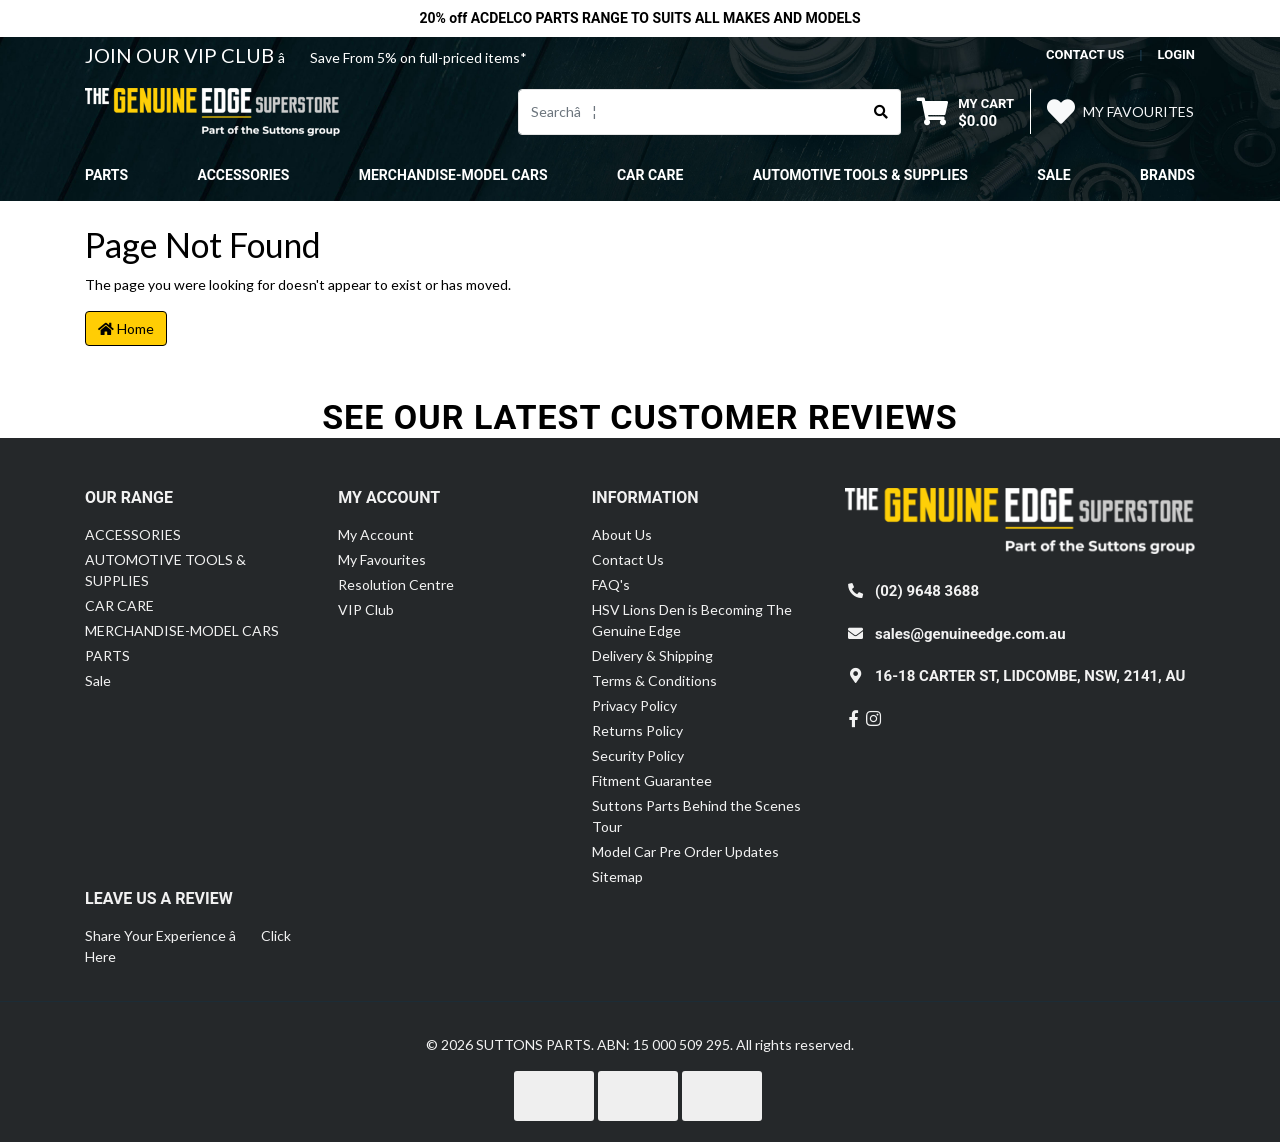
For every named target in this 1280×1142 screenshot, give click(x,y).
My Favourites (382, 559)
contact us (1085, 54)
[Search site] (881, 112)
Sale (1053, 175)
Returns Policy (637, 730)
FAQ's (611, 584)
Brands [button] (1167, 175)
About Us (622, 534)
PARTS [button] (106, 175)
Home (126, 328)
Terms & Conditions (654, 680)
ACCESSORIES (133, 534)
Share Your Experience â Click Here (188, 946)
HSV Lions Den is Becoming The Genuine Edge (692, 620)
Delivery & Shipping (652, 655)
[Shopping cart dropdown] (965, 111)
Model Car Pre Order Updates (685, 851)
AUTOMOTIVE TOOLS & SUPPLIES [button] (860, 175)
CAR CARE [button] (650, 175)
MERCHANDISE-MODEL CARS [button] (453, 175)
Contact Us (628, 559)
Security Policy (638, 755)
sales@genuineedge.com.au (970, 634)
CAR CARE (119, 605)
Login (1176, 54)
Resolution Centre (396, 584)
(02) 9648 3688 (927, 591)
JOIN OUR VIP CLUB (181, 55)
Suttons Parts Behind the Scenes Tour (696, 816)
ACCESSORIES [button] (243, 175)
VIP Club (366, 609)
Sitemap (617, 876)
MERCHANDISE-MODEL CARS (182, 630)
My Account (376, 534)
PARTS (107, 655)
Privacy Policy (634, 705)
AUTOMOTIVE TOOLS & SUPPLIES (165, 570)
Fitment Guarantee (652, 780)
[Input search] (690, 112)
